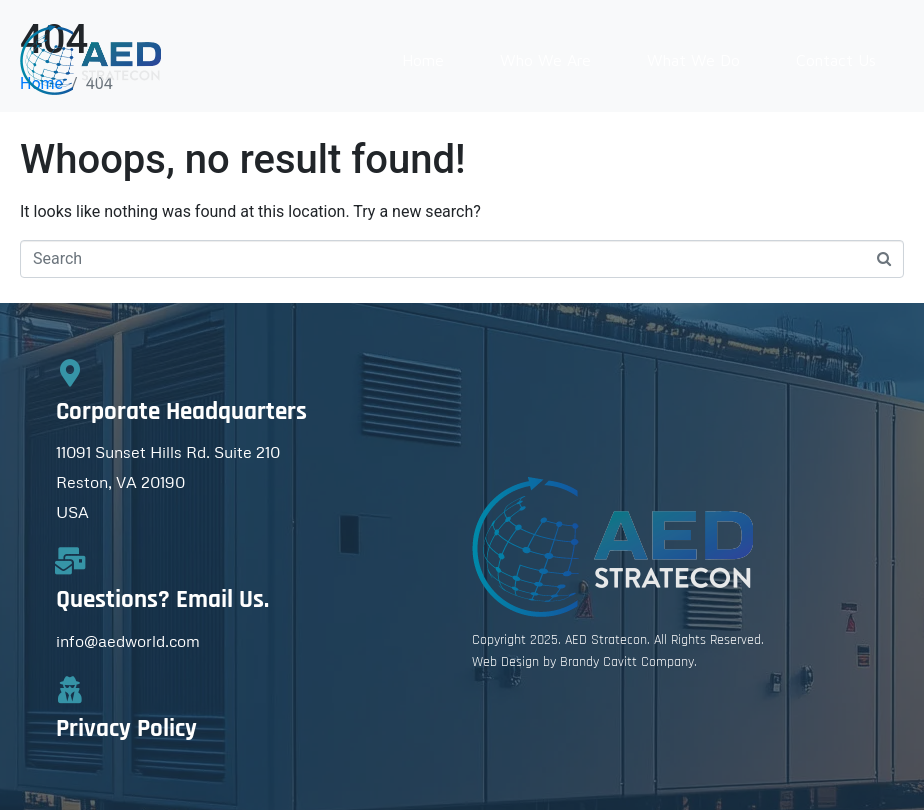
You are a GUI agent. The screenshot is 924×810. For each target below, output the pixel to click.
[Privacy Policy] (69, 689)
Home (423, 60)
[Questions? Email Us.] (69, 560)
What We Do (693, 60)
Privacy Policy (126, 729)
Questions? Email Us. (162, 600)
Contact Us (836, 60)
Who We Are (545, 60)
